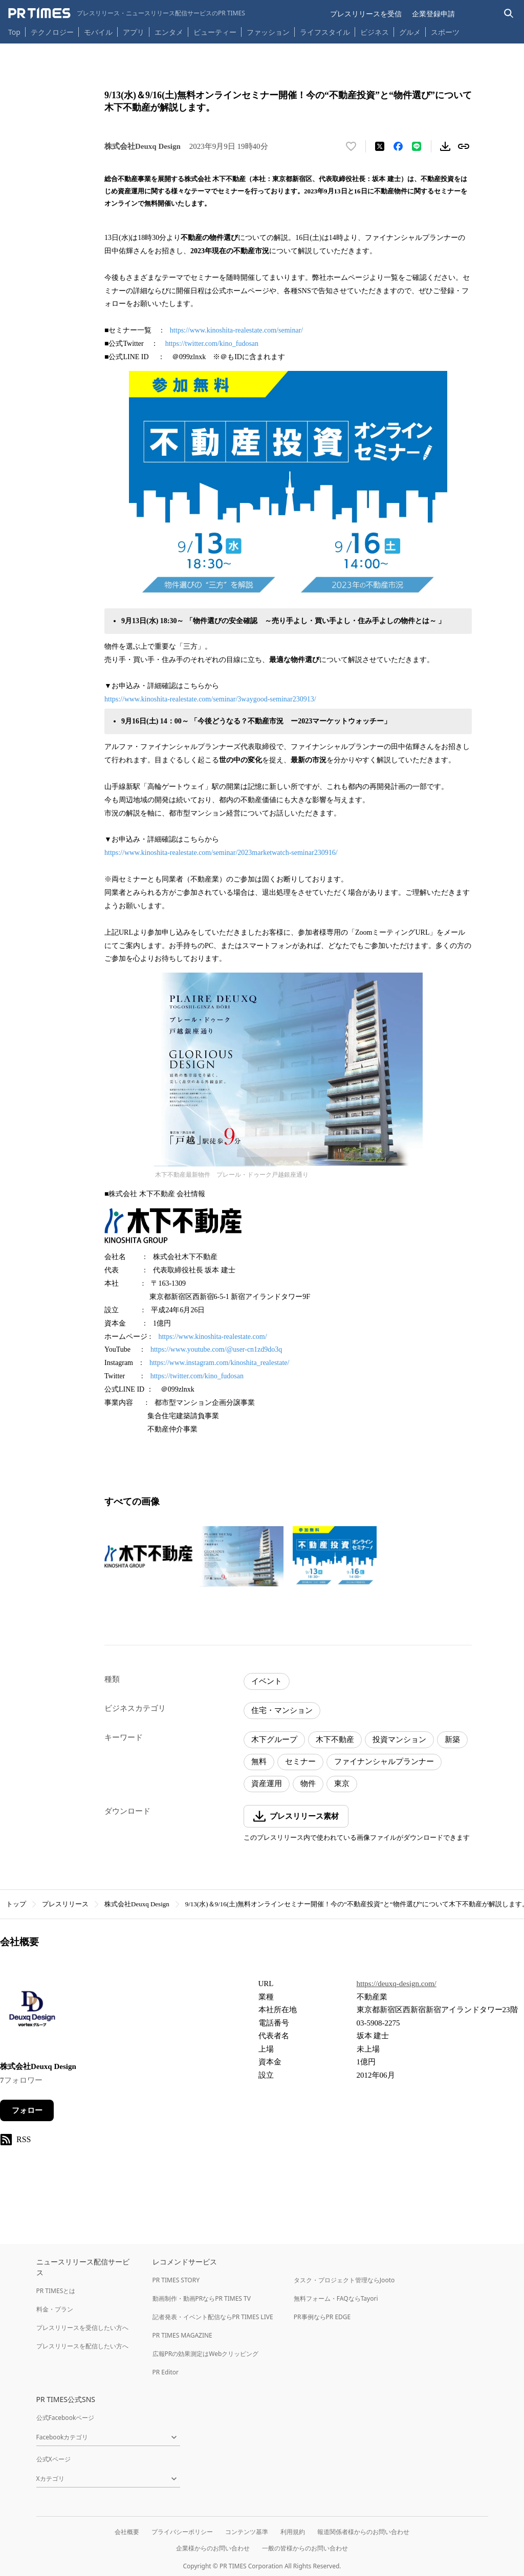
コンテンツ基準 (246, 2531)
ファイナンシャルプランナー (384, 1761)
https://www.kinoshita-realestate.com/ (212, 1336)
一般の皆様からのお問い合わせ (305, 2548)
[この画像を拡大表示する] (148, 1556)
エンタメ (169, 32)
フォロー (27, 2110)
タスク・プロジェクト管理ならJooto (344, 2280)
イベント (266, 1681)
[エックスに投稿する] (380, 146)
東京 (342, 1783)
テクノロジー (52, 32)
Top (14, 32)
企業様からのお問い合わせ (213, 2548)
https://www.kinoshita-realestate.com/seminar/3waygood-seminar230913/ (210, 699)
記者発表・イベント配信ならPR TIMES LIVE (212, 2317)
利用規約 (292, 2531)
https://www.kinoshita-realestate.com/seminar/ (236, 330)
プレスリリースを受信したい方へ (82, 2327)
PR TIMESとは (56, 2290)
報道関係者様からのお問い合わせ (363, 2531)
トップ (16, 1904)
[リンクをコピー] (463, 146)
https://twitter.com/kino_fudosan (211, 343)
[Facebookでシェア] (398, 146)
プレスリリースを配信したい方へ (82, 2346)
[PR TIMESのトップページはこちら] (126, 13)
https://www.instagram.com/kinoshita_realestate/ (219, 1363)
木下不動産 (335, 1739)
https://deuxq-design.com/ (396, 1983)
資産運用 (266, 1783)
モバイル (98, 32)
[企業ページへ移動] (32, 2012)
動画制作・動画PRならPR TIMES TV (201, 2298)
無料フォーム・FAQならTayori (336, 2298)
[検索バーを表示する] (509, 13)
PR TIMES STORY (176, 2280)
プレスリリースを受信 (366, 13)
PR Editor (165, 2372)
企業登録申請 (433, 13)
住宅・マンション (282, 1710)
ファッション (268, 32)
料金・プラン (54, 2309)
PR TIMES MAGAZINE (182, 2335)
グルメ (410, 32)
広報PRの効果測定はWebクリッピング (205, 2353)
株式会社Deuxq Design (136, 1904)
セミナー (300, 1761)
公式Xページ (53, 2459)
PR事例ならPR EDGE (322, 2317)
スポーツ (445, 32)
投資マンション (399, 1739)
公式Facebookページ (65, 2417)
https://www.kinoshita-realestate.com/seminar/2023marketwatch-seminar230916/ (221, 852)
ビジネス (374, 32)
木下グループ (274, 1739)
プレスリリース (65, 1904)
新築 (452, 1739)
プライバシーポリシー (182, 2531)
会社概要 (127, 2531)
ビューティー (214, 32)
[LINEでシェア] (416, 146)
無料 (259, 1761)
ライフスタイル (325, 32)
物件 (308, 1783)
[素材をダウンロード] (445, 146)
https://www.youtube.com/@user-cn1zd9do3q (216, 1349)
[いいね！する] (351, 146)
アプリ (133, 32)
